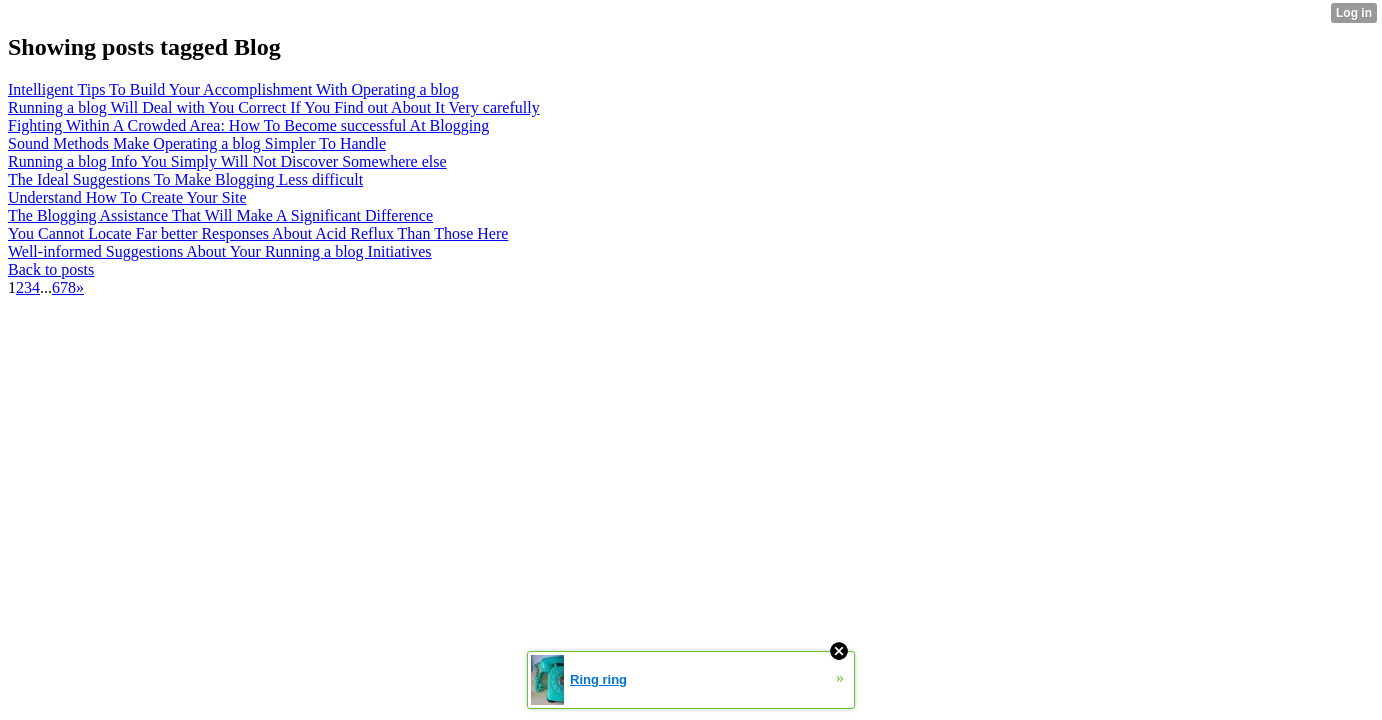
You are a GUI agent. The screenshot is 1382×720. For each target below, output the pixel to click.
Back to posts (51, 269)
